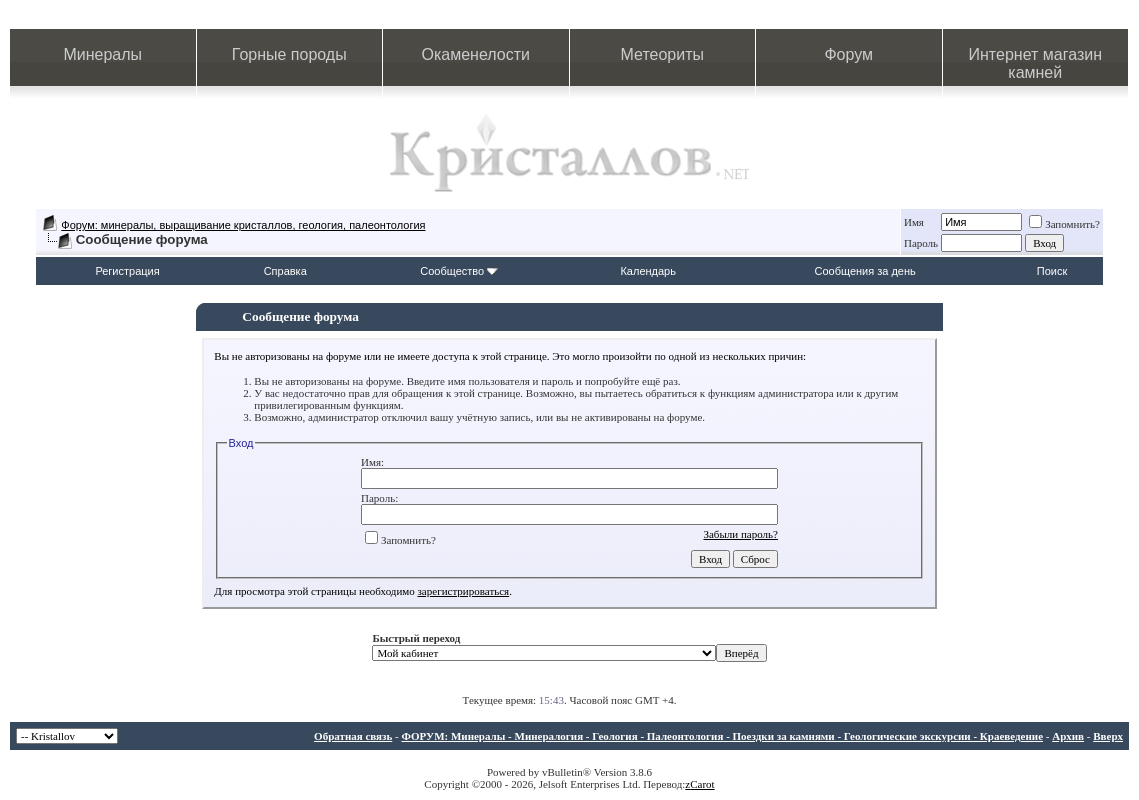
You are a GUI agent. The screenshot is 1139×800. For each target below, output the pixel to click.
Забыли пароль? (740, 534)
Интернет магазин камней (1035, 63)
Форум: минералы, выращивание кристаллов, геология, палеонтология (243, 225)
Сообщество (459, 271)
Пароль (921, 243)
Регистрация (127, 271)
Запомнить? (1064, 224)
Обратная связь (353, 736)
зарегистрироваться (464, 591)
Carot (702, 784)
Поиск (1052, 271)
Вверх (1108, 736)
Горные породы (289, 54)
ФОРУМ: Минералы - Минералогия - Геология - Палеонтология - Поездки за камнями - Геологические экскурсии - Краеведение (722, 736)
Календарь (648, 271)
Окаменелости (476, 54)
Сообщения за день (864, 271)
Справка (285, 271)
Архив (1068, 736)
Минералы (102, 54)
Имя (914, 222)
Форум (848, 54)
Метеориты (662, 54)
